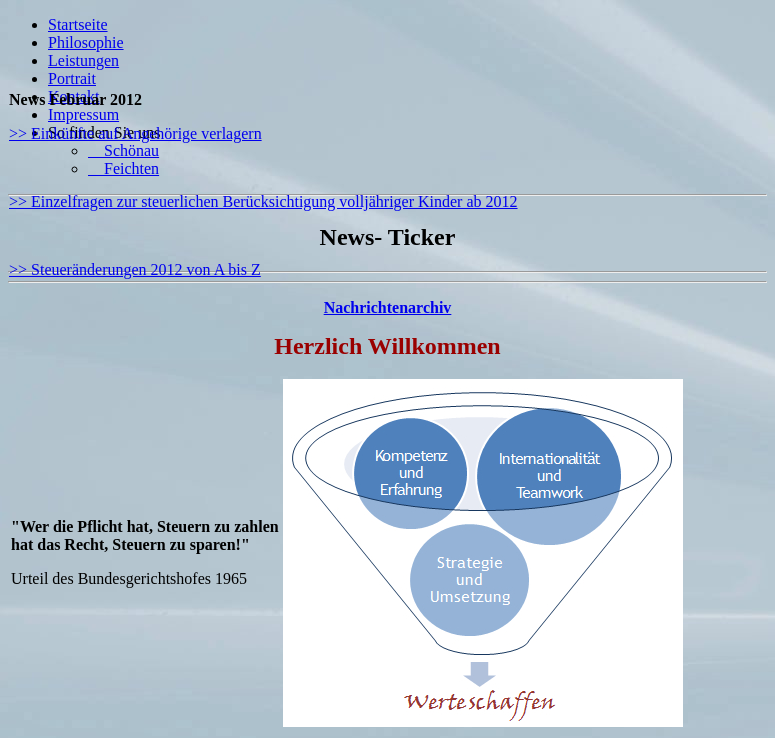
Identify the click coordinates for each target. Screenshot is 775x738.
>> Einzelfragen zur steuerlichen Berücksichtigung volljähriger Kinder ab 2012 (263, 201)
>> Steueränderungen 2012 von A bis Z (135, 269)
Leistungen (83, 60)
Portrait (72, 78)
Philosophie (86, 42)
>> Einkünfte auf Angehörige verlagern (135, 133)
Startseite (78, 24)
